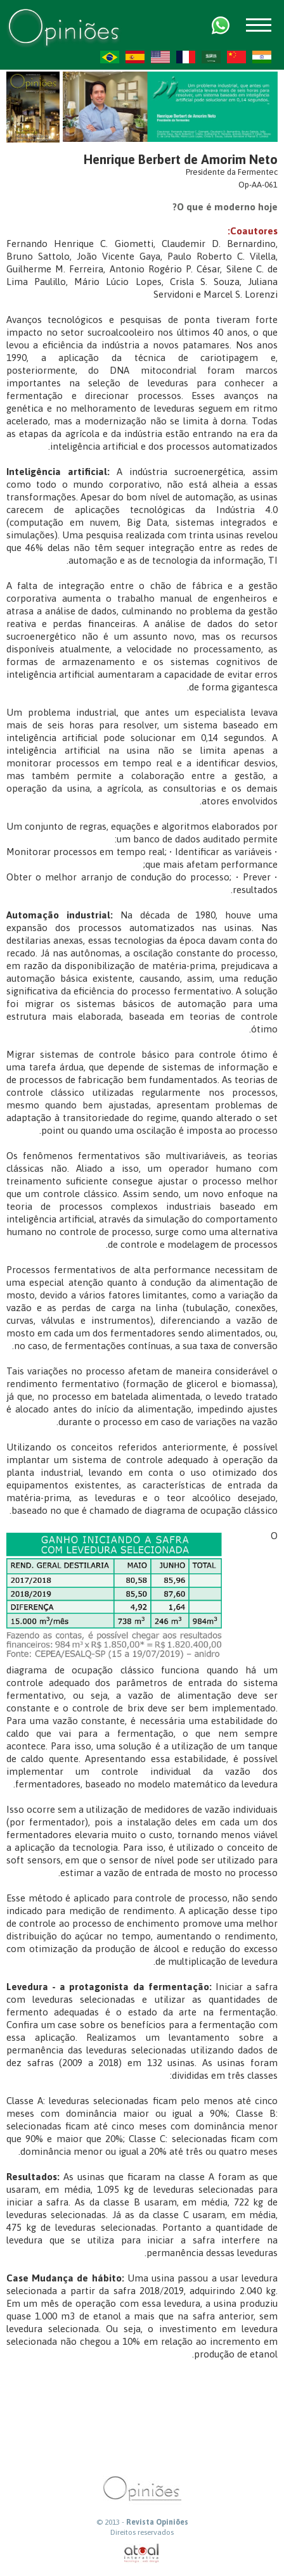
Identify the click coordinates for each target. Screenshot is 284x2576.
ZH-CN (236, 57)
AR (211, 57)
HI (261, 57)
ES (135, 57)
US (160, 57)
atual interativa (142, 2553)
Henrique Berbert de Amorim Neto (181, 159)
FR (185, 57)
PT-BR (109, 57)
